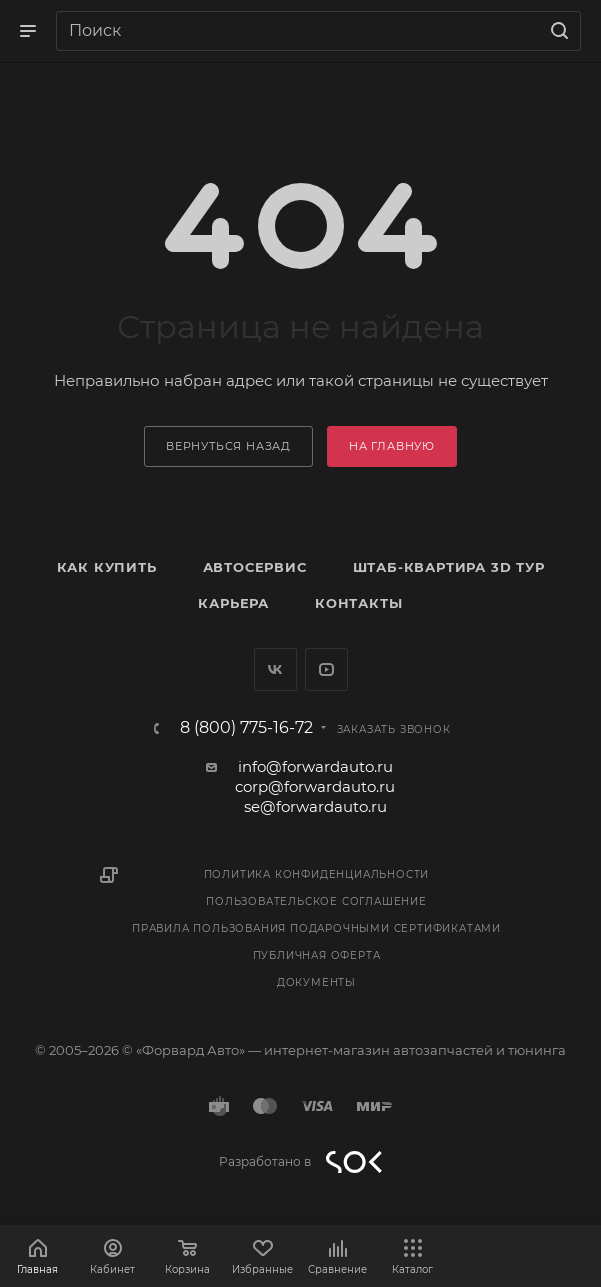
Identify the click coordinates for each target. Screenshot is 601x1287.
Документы (316, 982)
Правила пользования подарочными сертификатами (316, 928)
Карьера (233, 603)
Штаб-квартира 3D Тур (449, 567)
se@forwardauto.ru (315, 806)
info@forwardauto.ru (315, 766)
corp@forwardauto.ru (315, 786)
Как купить (107, 567)
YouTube (326, 669)
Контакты (358, 603)
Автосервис (255, 567)
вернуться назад (228, 446)
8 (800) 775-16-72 (246, 728)
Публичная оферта (317, 955)
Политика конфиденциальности (317, 874)
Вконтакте (275, 669)
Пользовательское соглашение (316, 901)
